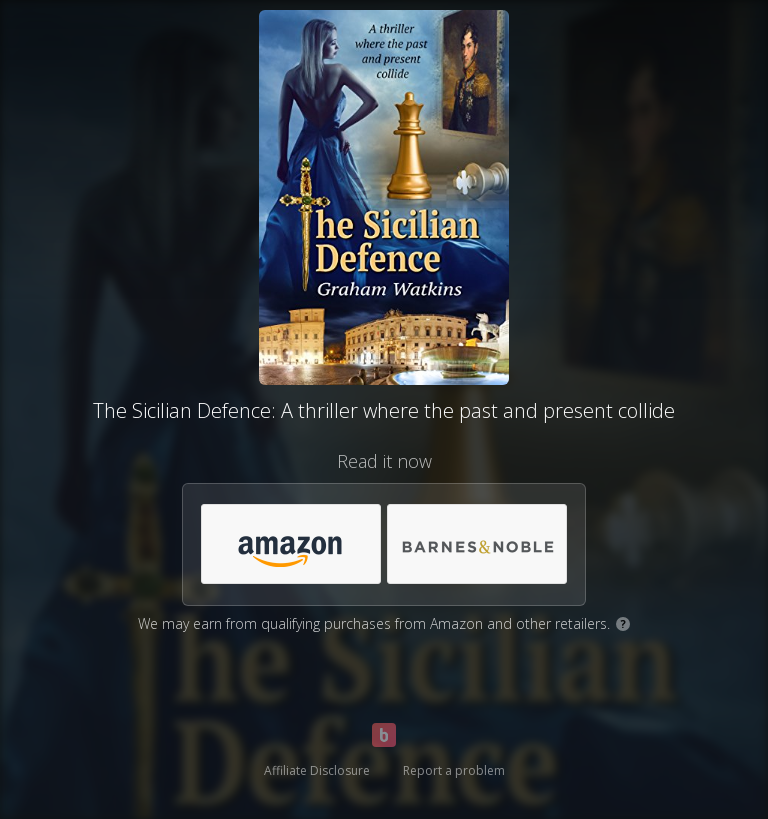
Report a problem (454, 770)
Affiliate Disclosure (317, 770)
